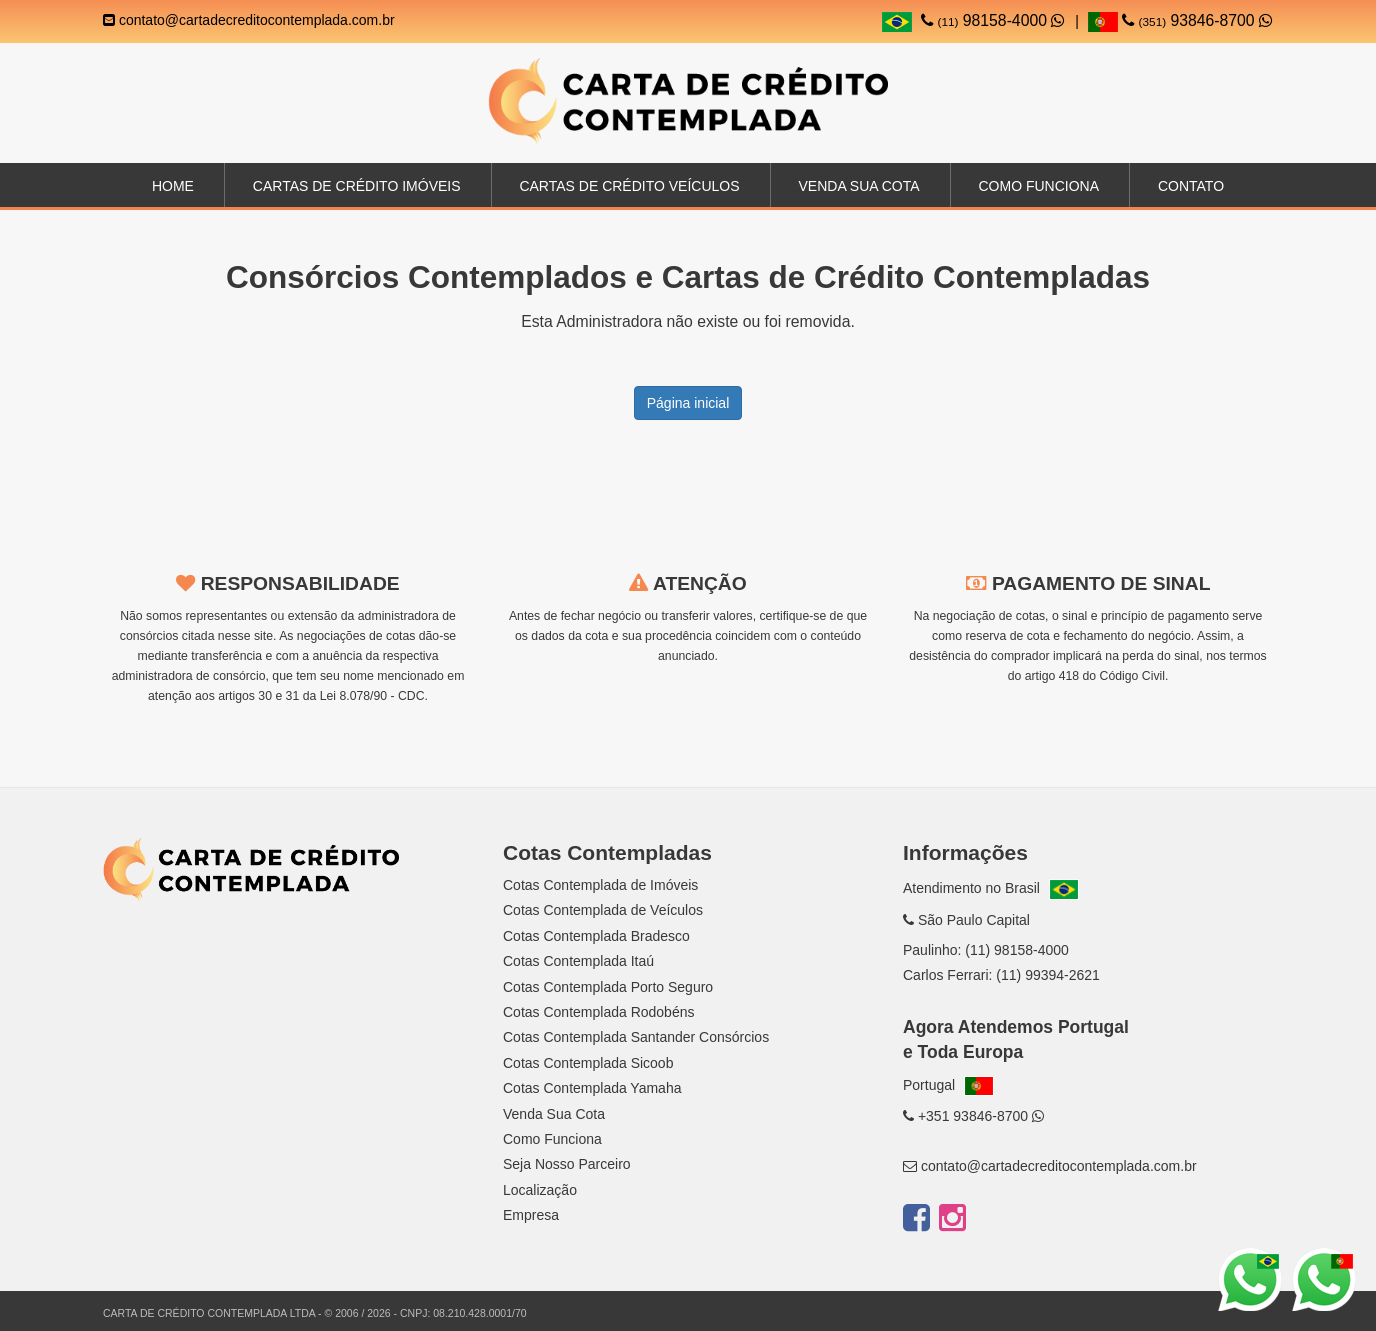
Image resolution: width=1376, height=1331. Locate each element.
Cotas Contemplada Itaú (578, 961)
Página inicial (688, 403)
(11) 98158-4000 (1017, 950)
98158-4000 (993, 20)
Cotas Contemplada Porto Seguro (608, 987)
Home (173, 186)
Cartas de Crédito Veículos (629, 186)
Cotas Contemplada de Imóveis (600, 885)
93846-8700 (1180, 20)
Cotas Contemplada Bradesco (596, 936)
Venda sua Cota (858, 186)
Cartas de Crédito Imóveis (357, 186)
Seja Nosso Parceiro (567, 1164)
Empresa (531, 1215)
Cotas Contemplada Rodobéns (598, 1012)
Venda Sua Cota (554, 1114)
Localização (540, 1190)
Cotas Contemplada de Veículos (603, 910)
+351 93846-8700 (973, 1116)
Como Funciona (1038, 186)
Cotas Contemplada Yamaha (592, 1088)
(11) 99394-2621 (1048, 975)
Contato (1191, 186)
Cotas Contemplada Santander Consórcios (636, 1037)
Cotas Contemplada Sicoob (588, 1063)
